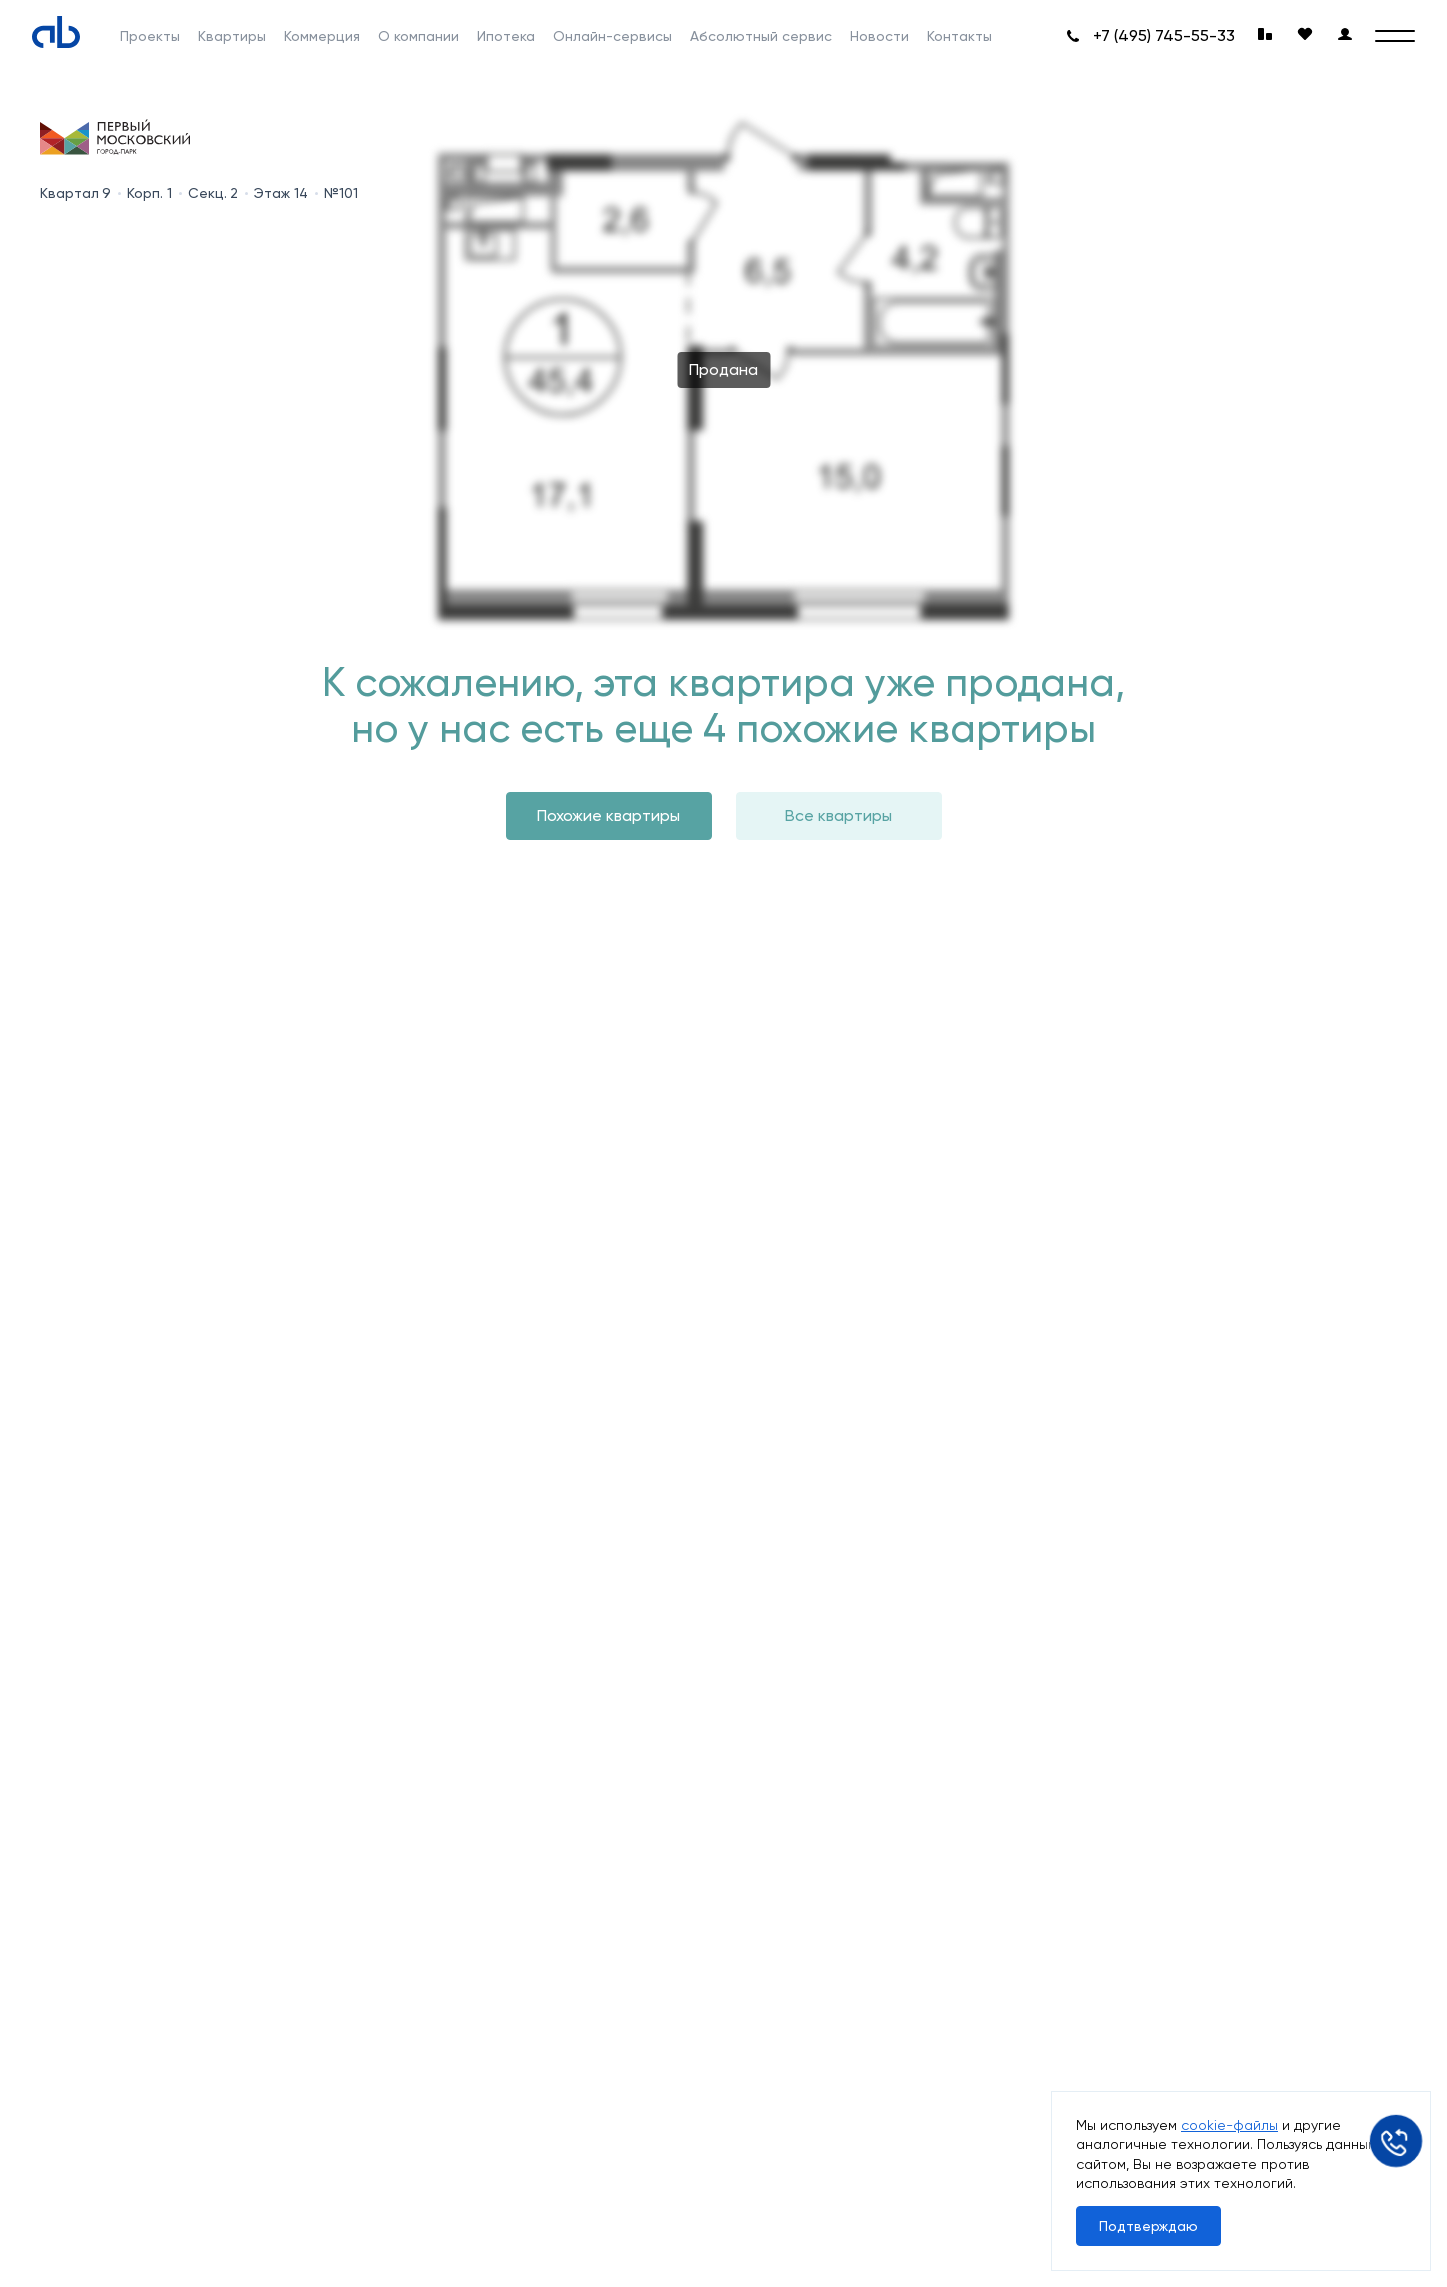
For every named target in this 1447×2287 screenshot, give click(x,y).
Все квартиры (838, 815)
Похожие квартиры (608, 815)
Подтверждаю (1148, 2226)
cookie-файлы (1229, 2125)
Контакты (959, 36)
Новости (879, 36)
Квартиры (232, 36)
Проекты (150, 36)
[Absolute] (56, 32)
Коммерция (322, 36)
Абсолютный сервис (761, 36)
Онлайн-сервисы (612, 36)
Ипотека (506, 36)
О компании (418, 36)
